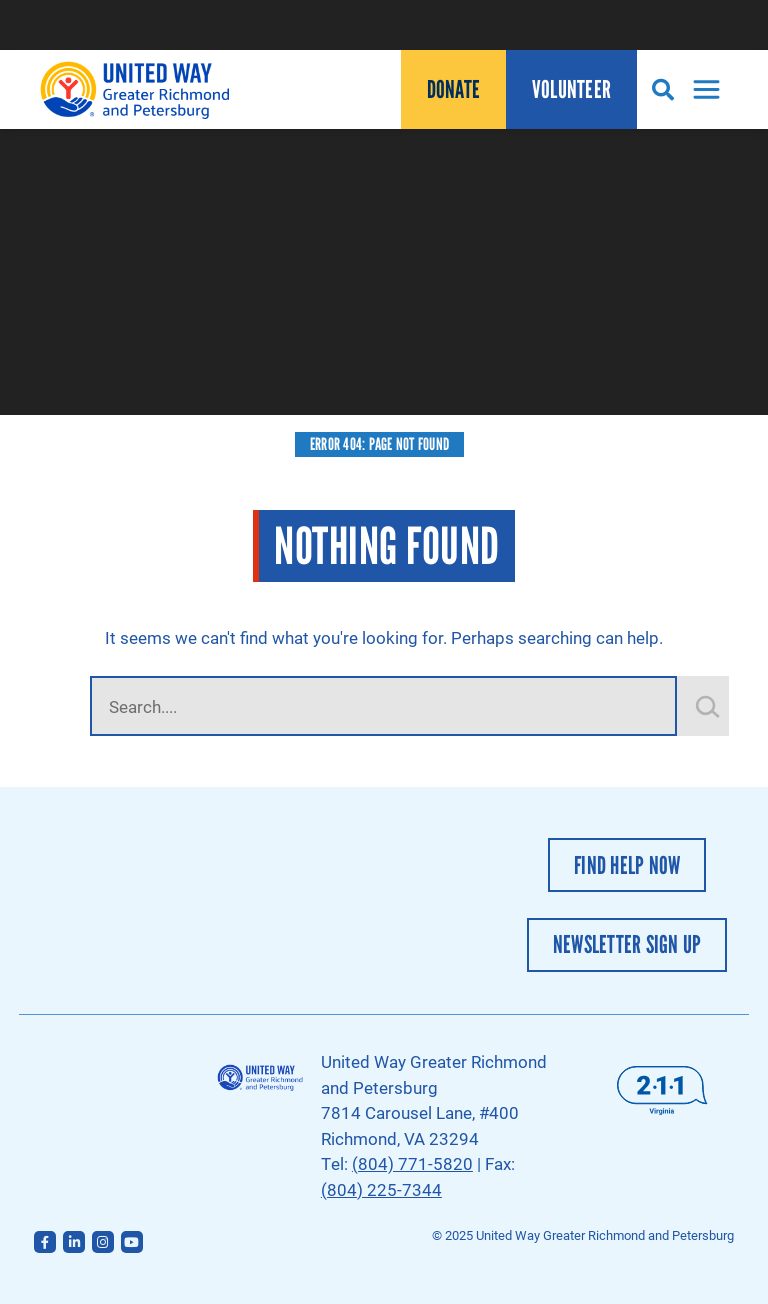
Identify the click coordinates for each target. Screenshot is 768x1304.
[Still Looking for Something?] (708, 706)
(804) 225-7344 (381, 1189)
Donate (454, 89)
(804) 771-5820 (412, 1163)
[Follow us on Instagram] (103, 1242)
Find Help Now (627, 865)
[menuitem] (453, 89)
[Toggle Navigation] (701, 89)
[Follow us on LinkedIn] (74, 1242)
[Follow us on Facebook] (45, 1242)
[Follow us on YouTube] (132, 1242)
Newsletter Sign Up (627, 944)
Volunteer (571, 89)
